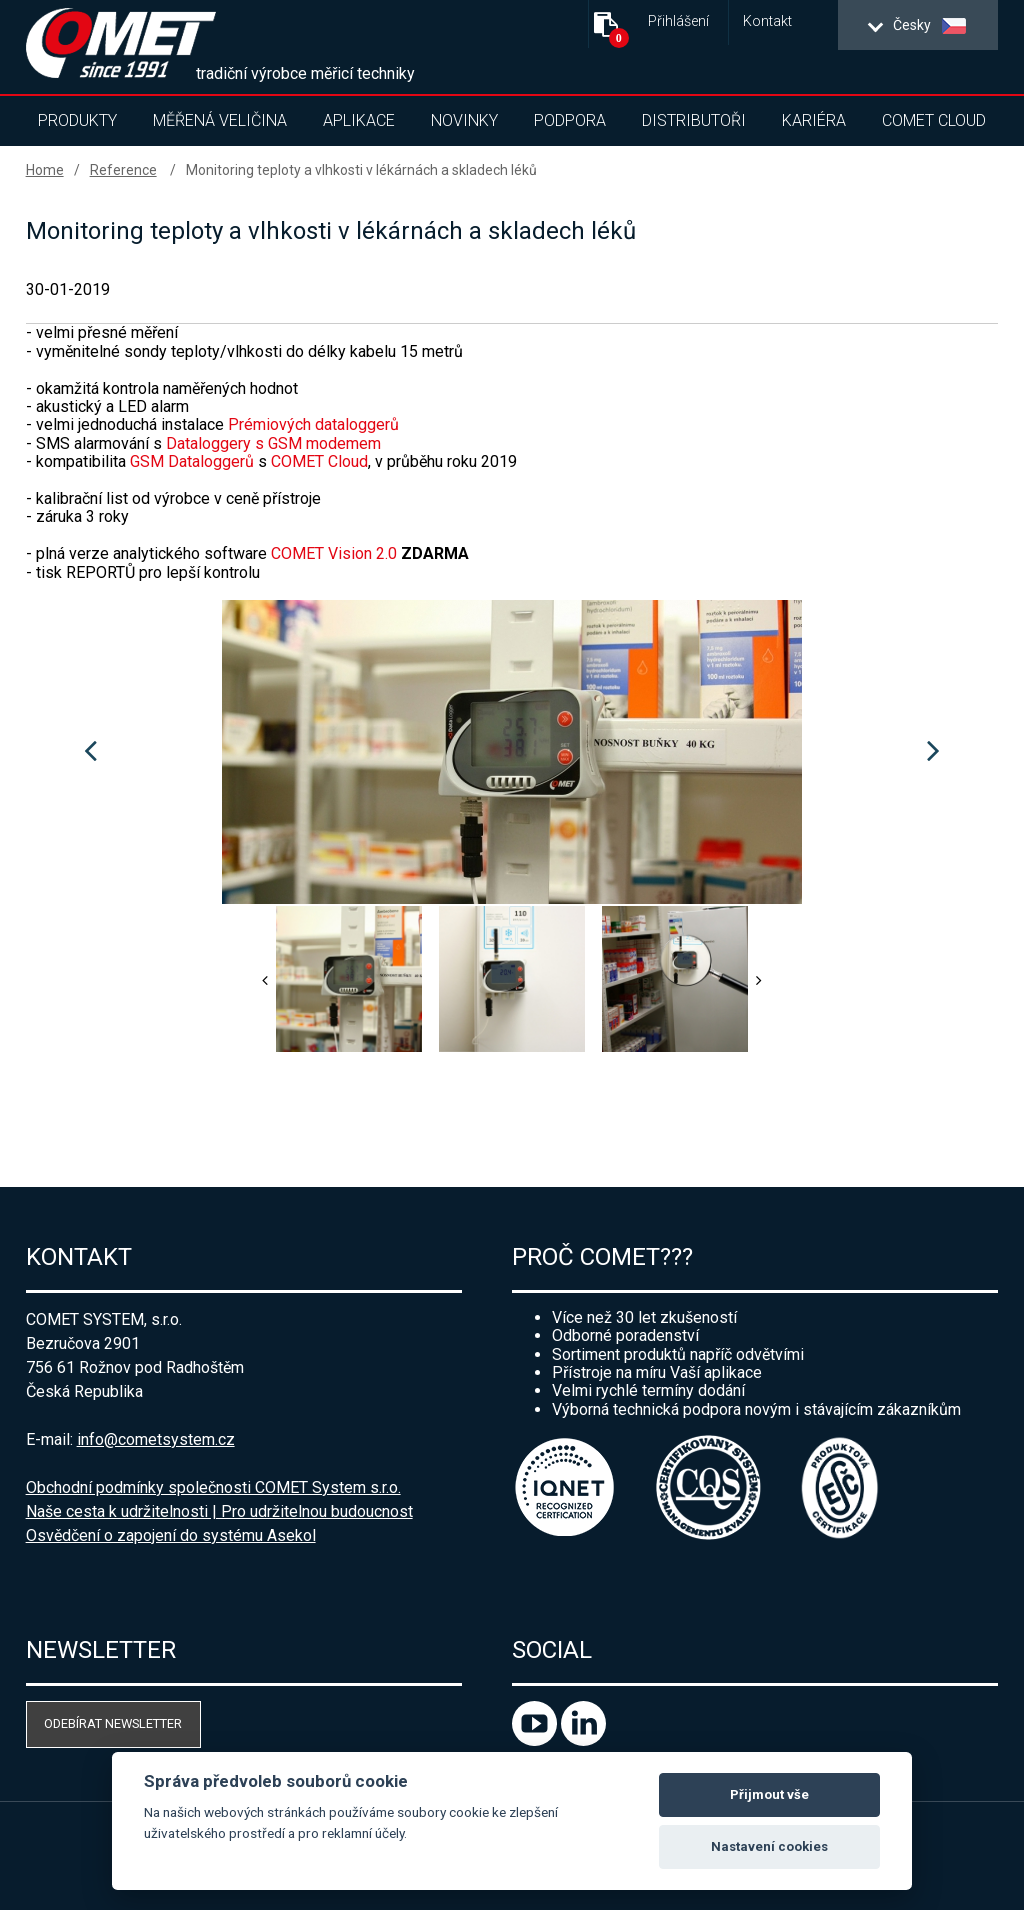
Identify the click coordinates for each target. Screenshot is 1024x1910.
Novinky (464, 120)
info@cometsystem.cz (156, 1439)
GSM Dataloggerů (192, 461)
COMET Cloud (934, 120)
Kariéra (814, 120)
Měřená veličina (220, 120)
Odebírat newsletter (113, 1723)
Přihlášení (678, 21)
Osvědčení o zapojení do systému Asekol (171, 1535)
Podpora (570, 120)
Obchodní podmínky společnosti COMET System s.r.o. (213, 1487)
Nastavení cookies (769, 1846)
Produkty (77, 120)
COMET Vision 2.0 (336, 553)
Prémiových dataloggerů (313, 424)
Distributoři (694, 120)
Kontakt (767, 21)
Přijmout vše (769, 1794)
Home (45, 170)
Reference (123, 170)
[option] (512, 752)
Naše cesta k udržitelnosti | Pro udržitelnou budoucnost (219, 1511)
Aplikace (359, 120)
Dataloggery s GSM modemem (273, 443)
